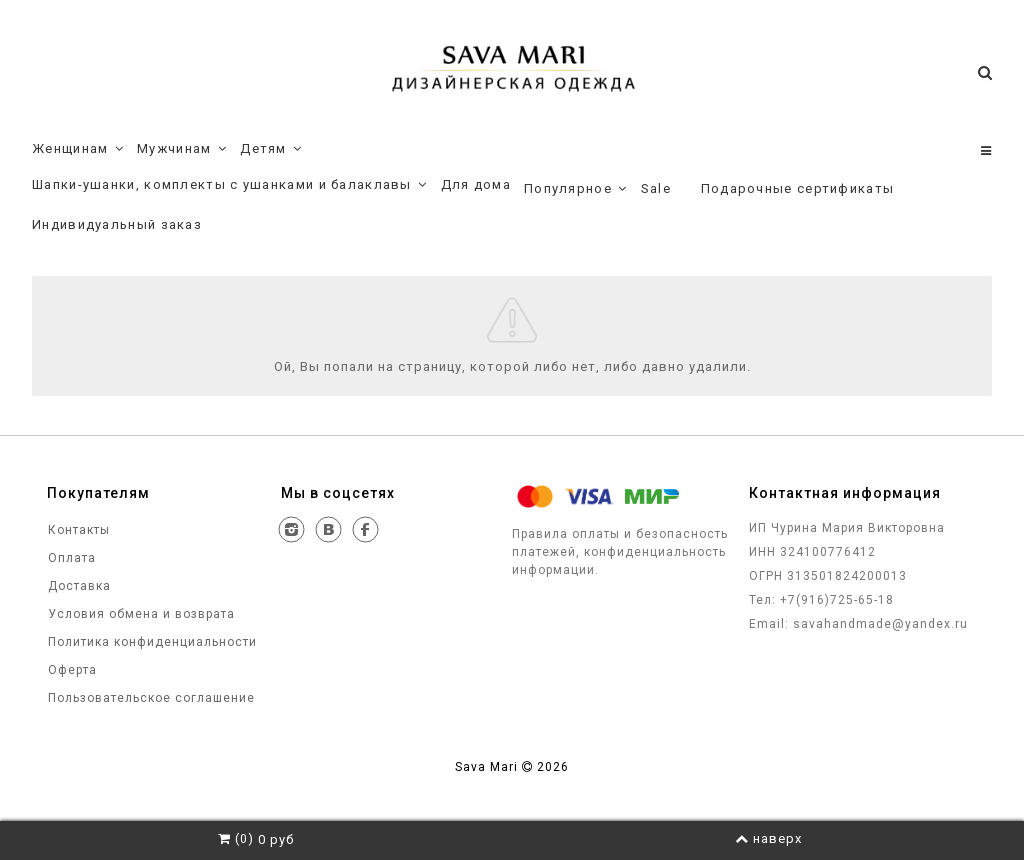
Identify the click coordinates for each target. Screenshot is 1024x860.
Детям (271, 149)
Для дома (476, 184)
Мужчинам (182, 149)
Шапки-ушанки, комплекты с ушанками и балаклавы (230, 185)
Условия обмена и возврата (139, 614)
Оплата (70, 558)
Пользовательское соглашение (149, 698)
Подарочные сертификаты (798, 188)
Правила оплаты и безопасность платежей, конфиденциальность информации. (620, 552)
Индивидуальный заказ (117, 224)
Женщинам (78, 149)
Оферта (70, 670)
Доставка (77, 586)
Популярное (576, 189)
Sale (656, 188)
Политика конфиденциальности (150, 642)
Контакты (77, 530)
